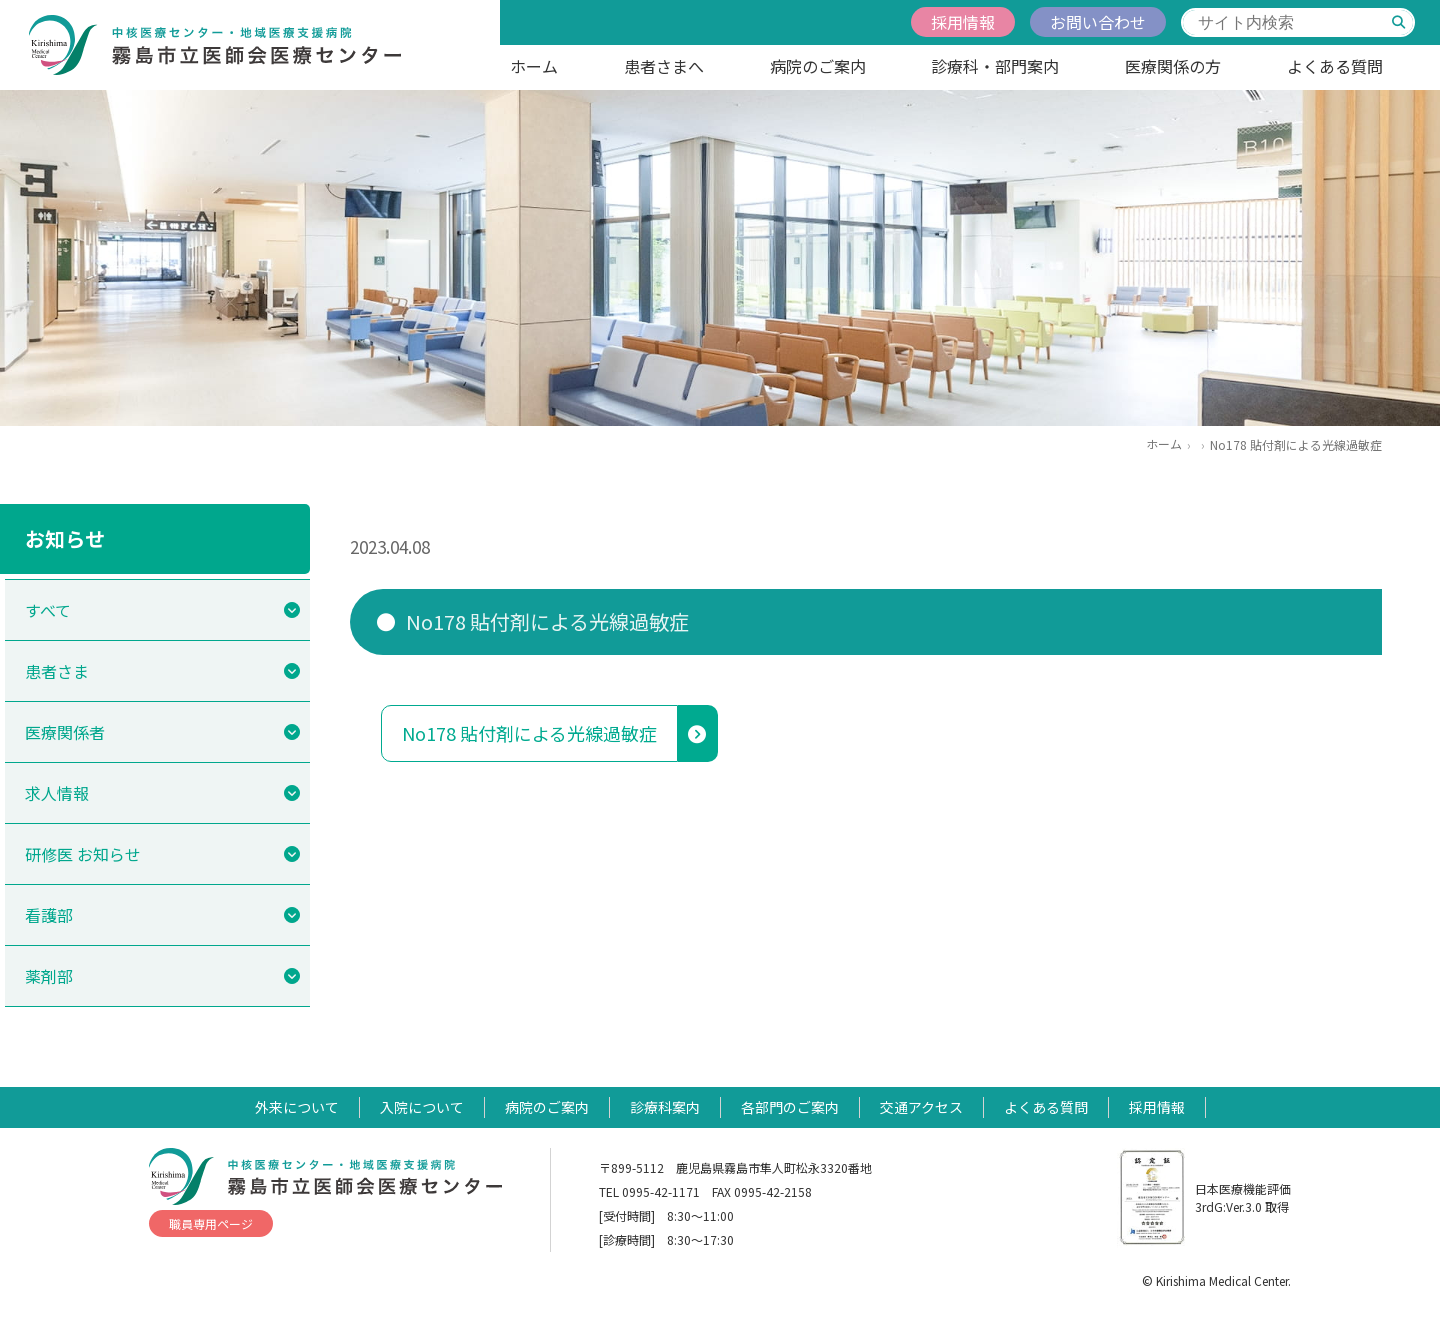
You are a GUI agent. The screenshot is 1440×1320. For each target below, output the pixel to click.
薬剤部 (49, 976)
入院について (422, 1107)
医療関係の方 (1173, 66)
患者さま (57, 671)
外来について (297, 1107)
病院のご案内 (818, 66)
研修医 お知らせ (83, 854)
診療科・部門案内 (995, 66)
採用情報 (963, 22)
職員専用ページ (211, 1223)
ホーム (534, 66)
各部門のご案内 (790, 1107)
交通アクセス (921, 1107)
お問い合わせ (1098, 22)
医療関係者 (65, 732)
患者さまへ (664, 66)
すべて (48, 610)
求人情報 (57, 793)
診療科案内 (665, 1107)
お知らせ (65, 538)
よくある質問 (1335, 66)
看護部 (49, 915)
